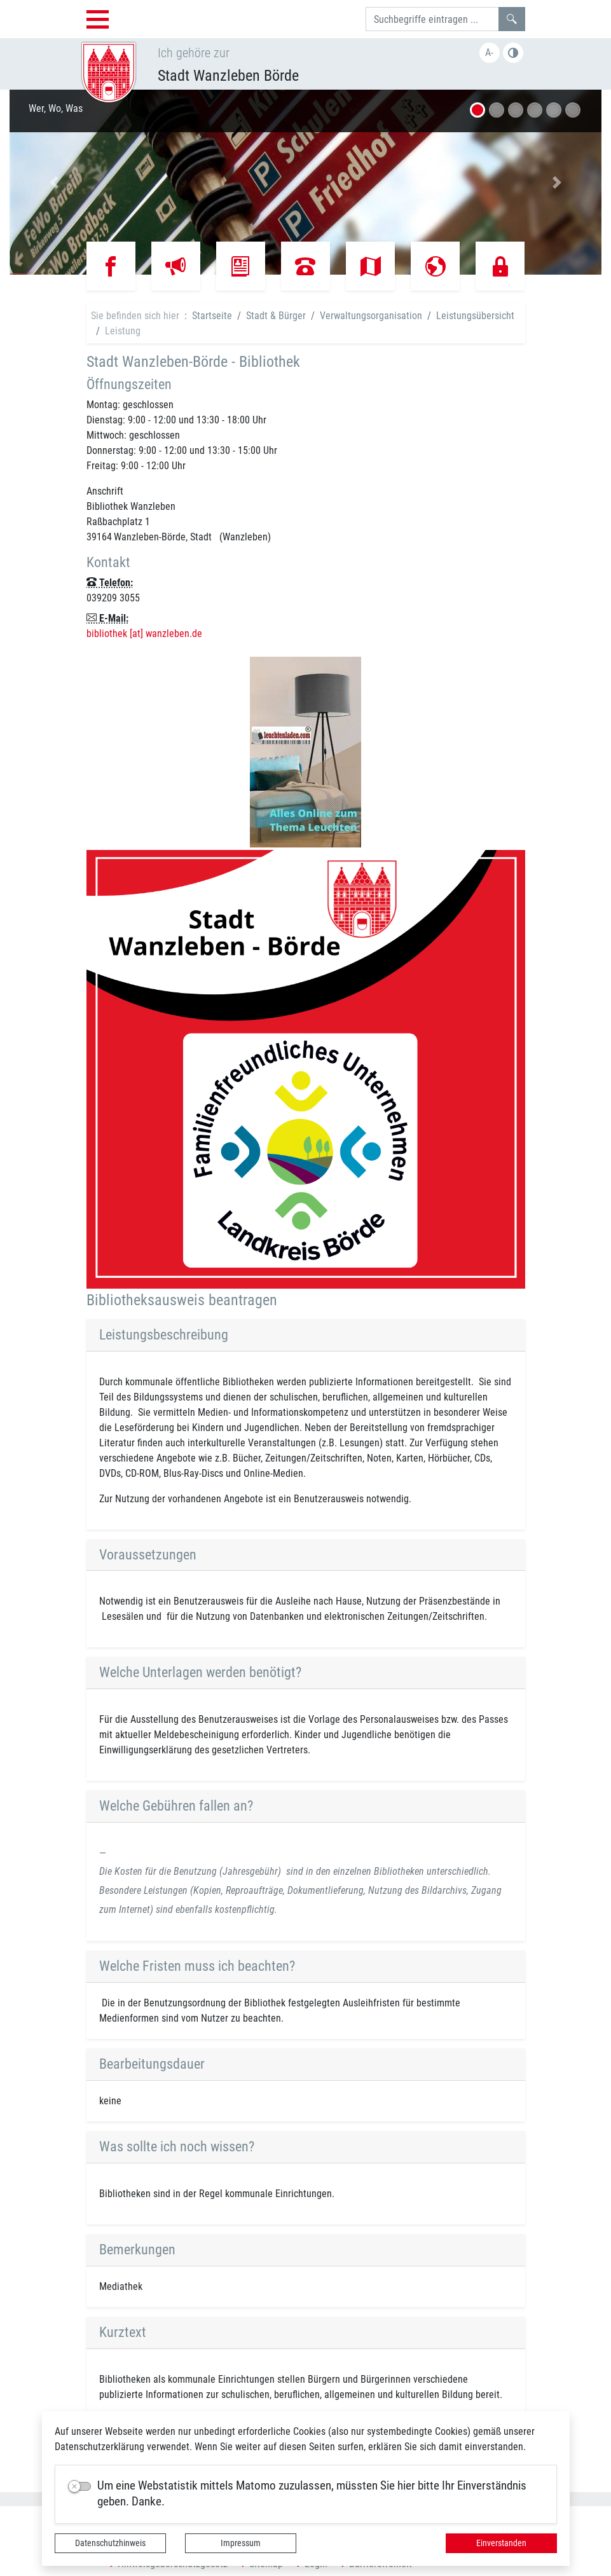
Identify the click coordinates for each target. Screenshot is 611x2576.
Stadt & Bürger (276, 316)
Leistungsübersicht (475, 316)
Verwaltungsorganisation (371, 316)
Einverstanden (501, 2543)
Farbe (513, 53)
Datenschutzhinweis (110, 2543)
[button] (54, 182)
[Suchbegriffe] (432, 19)
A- (489, 52)
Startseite (212, 316)
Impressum (241, 2543)
